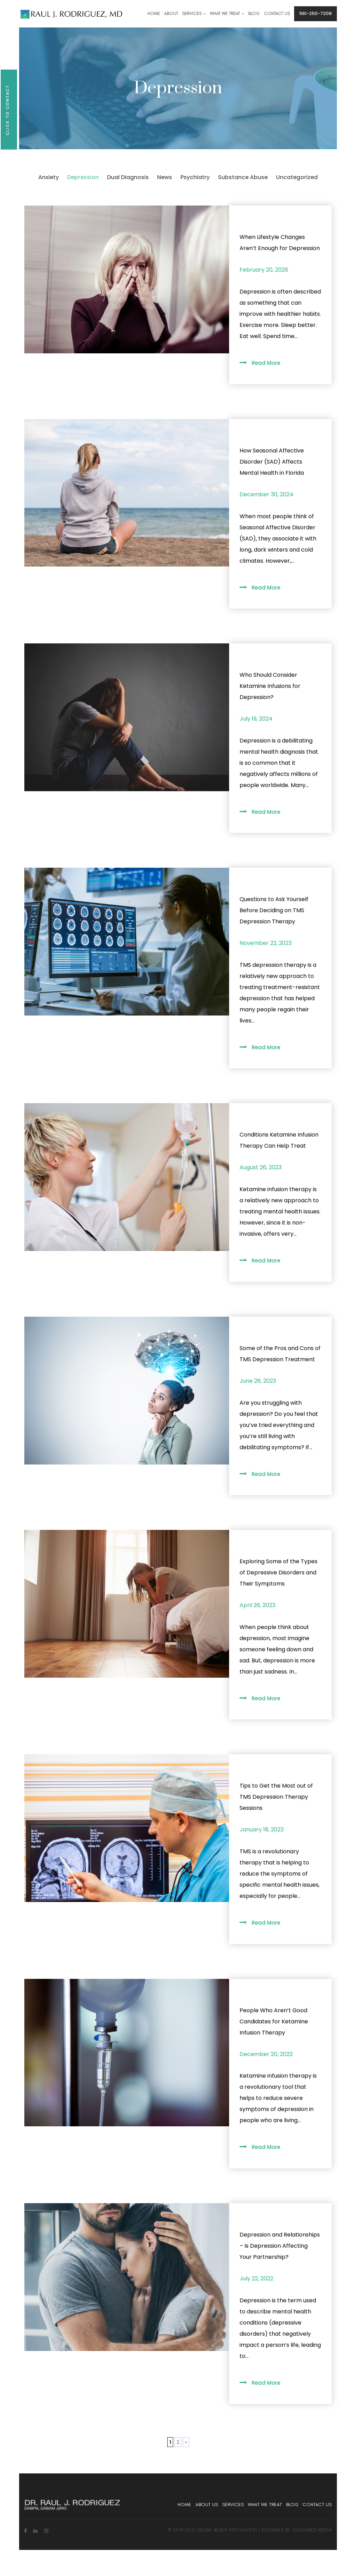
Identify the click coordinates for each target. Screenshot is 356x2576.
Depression (83, 177)
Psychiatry (195, 177)
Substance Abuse (243, 177)
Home (184, 2504)
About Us (206, 2504)
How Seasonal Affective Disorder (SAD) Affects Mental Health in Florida (272, 462)
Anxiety (48, 177)
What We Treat (265, 2504)
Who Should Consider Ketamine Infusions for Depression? (270, 686)
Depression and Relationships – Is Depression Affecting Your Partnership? (280, 2246)
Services (233, 2504)
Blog (292, 2504)
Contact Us (317, 2504)
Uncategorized (297, 177)
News (164, 177)
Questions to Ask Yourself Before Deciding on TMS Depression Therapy (274, 910)
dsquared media (312, 2530)
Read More (266, 363)
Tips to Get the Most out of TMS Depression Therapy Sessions (276, 1797)
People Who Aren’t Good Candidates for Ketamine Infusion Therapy (274, 2021)
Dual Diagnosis (128, 177)
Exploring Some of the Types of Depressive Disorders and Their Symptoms (278, 1572)
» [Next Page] (186, 2442)
